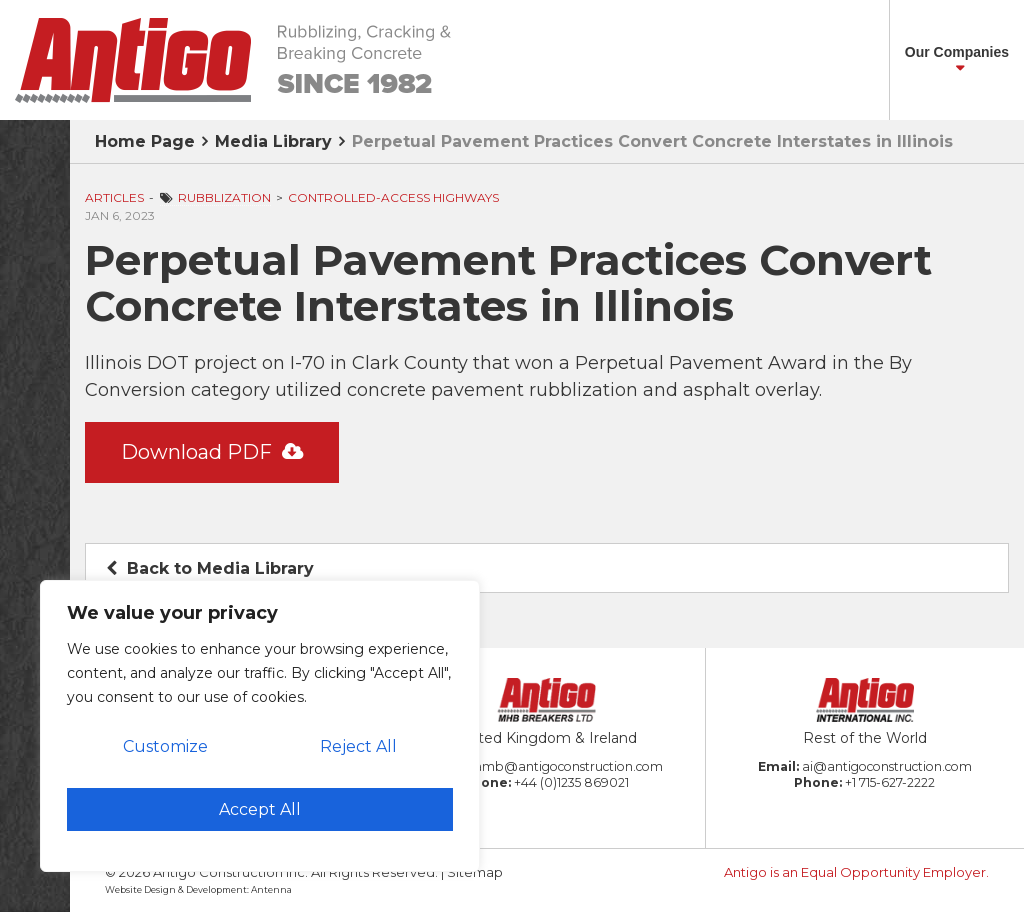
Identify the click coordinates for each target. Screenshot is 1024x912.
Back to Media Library (210, 568)
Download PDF (212, 452)
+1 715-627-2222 (890, 782)
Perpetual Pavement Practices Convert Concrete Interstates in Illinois (652, 141)
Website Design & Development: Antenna (198, 889)
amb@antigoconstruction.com (568, 766)
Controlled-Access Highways (393, 197)
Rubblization (224, 197)
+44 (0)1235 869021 (571, 782)
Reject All (358, 746)
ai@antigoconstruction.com (887, 766)
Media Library (273, 141)
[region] (260, 726)
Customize (165, 746)
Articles (114, 197)
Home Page (145, 141)
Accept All (260, 809)
